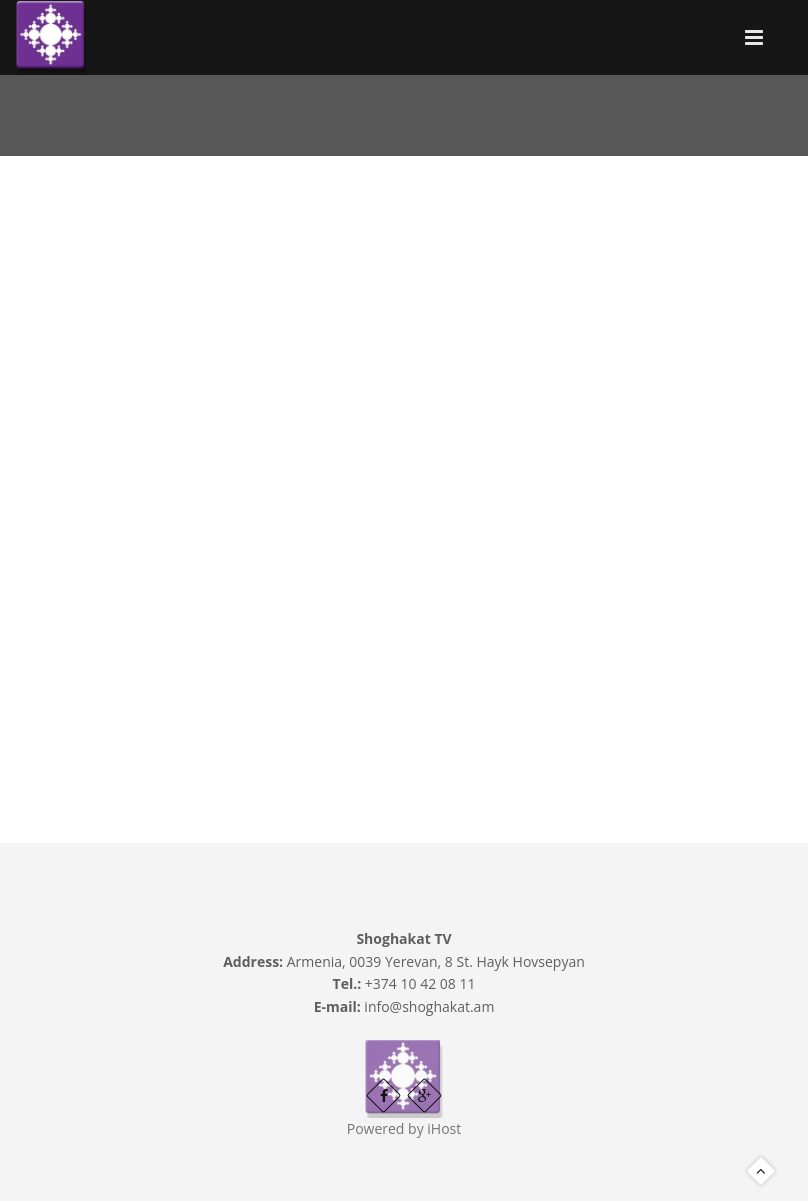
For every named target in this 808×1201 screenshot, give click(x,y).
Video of (404, 447)
